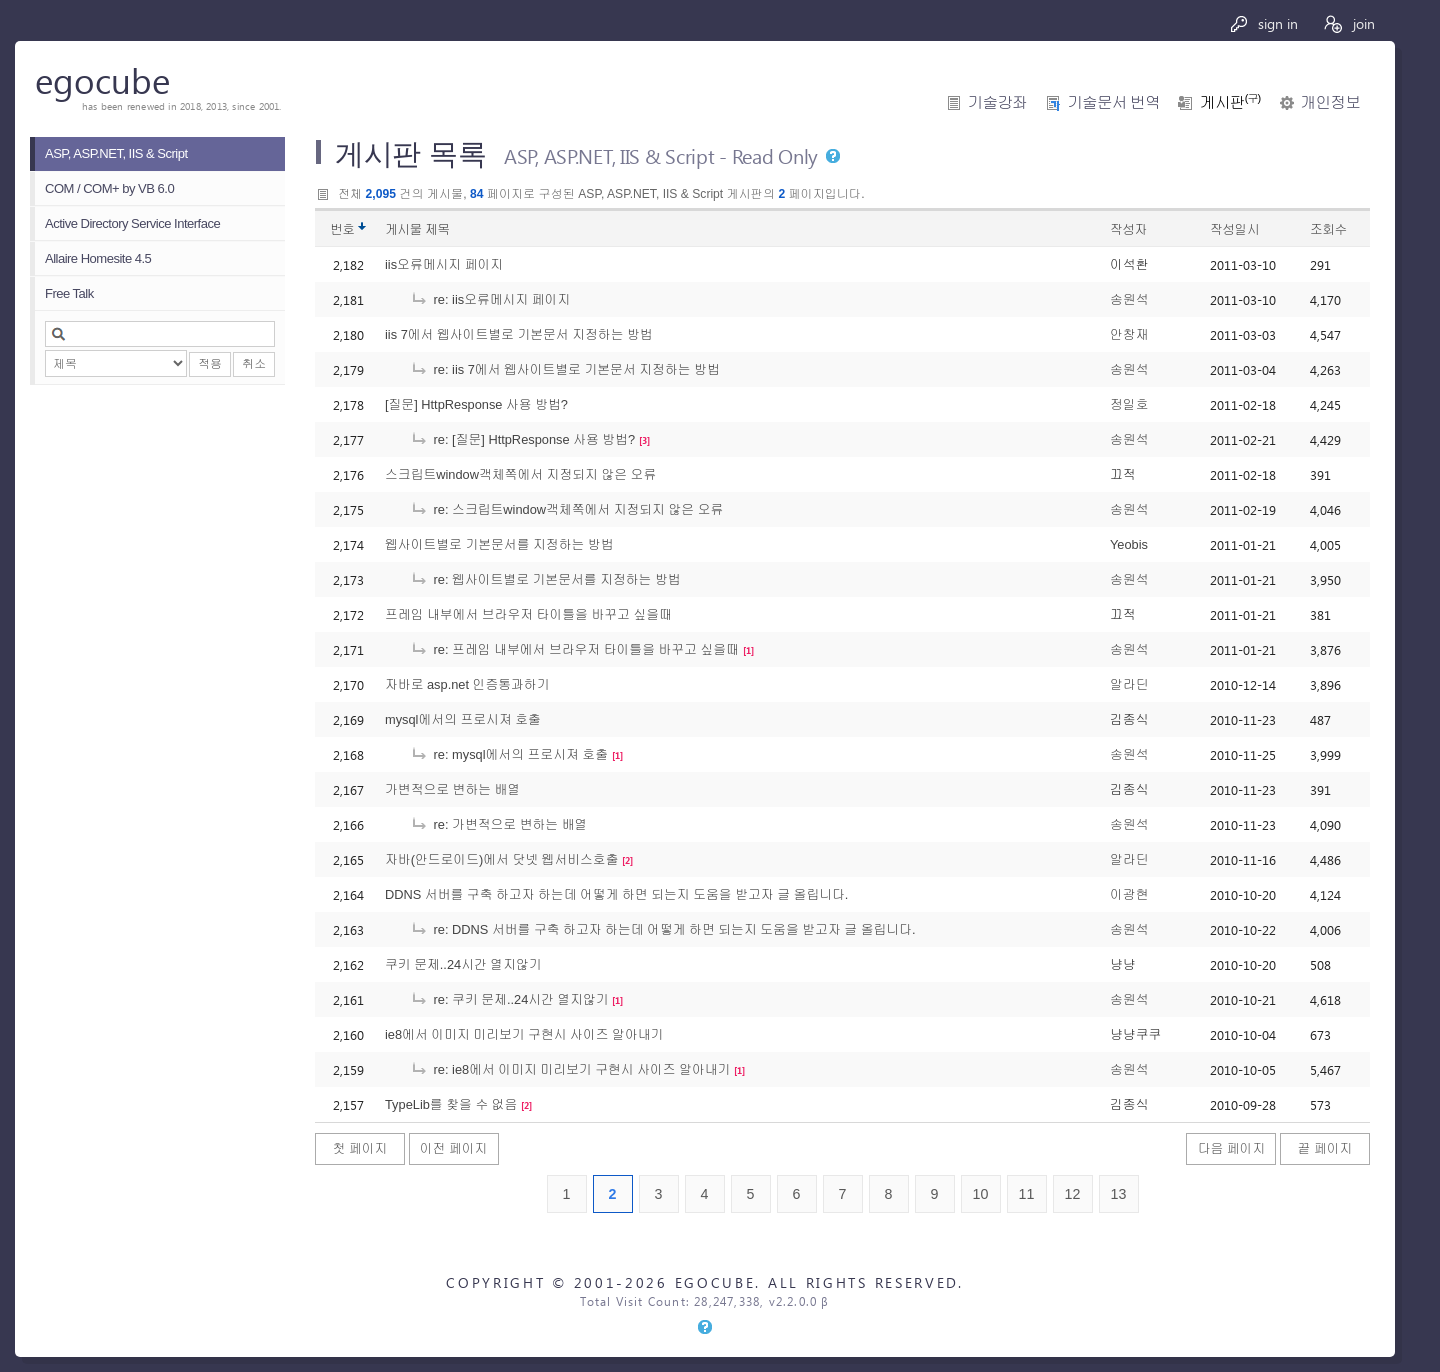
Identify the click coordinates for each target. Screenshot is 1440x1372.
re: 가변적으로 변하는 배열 (498, 824)
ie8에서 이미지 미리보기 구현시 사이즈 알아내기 (524, 1034)
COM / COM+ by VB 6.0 (109, 188)
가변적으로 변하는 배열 (452, 789)
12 (1073, 1194)
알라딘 (1129, 684)
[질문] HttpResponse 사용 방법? (476, 404)
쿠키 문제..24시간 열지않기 (463, 964)
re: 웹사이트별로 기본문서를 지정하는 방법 (545, 579)
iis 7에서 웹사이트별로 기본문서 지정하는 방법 (519, 334)
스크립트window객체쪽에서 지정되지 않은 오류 (520, 474)
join (1348, 23)
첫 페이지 (360, 1148)
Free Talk (69, 293)
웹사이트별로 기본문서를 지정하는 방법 (499, 544)
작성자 (1128, 229)
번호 (342, 229)
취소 (254, 364)
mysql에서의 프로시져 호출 (463, 719)
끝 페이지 (1325, 1148)
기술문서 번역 (1113, 102)
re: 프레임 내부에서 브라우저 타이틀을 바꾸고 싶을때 (574, 649)
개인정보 (1330, 102)
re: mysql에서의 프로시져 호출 (509, 754)
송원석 (1129, 299)
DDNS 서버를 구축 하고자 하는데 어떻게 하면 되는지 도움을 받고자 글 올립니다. (616, 894)
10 (981, 1194)
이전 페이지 (454, 1148)
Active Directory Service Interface (132, 223)
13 (1119, 1194)
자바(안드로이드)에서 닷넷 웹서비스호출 (501, 859)
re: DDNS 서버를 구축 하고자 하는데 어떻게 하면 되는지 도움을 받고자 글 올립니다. (662, 929)
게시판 (1230, 102)
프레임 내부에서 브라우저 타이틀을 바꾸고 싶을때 (528, 614)
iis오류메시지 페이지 (444, 264)
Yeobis (1129, 544)
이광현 (1129, 894)
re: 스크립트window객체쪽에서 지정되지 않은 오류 (566, 509)
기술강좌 (997, 102)
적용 (210, 364)
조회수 (1328, 229)
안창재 (1129, 334)
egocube (102, 79)
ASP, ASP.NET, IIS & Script (116, 153)
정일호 (1129, 404)
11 (1027, 1194)
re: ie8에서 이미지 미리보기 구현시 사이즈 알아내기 (570, 1069)
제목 (437, 229)
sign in (1263, 23)
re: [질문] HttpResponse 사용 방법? (522, 439)
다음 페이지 (1232, 1148)
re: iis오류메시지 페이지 (490, 299)
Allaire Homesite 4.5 (98, 258)
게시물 (417, 229)
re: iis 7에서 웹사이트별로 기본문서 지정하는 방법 (565, 369)
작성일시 (1234, 229)
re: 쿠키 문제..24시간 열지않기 (509, 999)
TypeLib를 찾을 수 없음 (451, 1104)
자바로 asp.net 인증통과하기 (467, 684)
